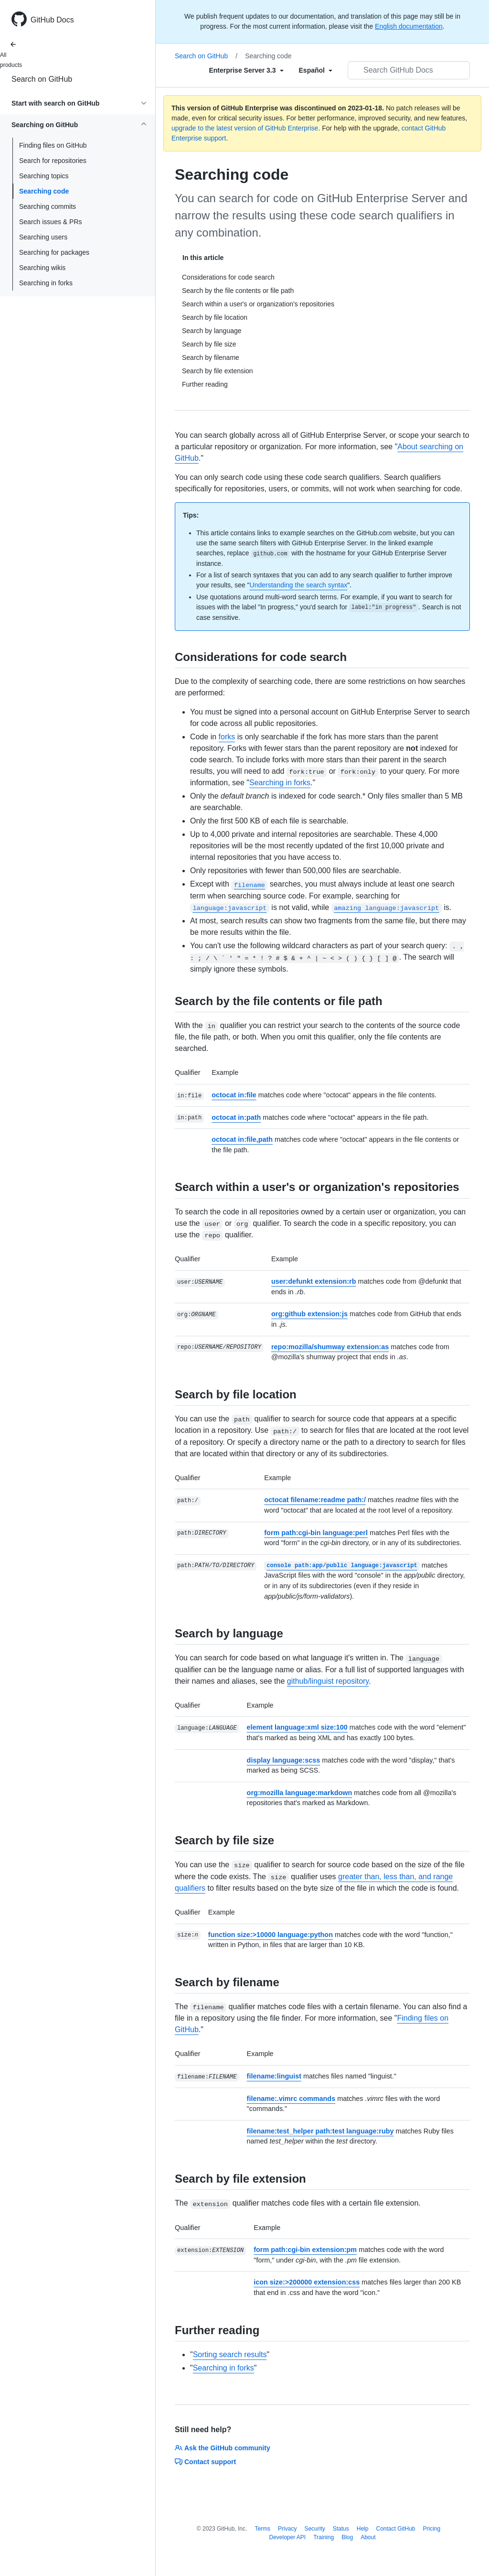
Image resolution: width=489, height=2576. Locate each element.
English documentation (409, 26)
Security (314, 2528)
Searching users (43, 237)
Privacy (287, 2528)
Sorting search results (230, 2354)
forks (227, 737)
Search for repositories (52, 160)
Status (341, 2528)
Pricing (432, 2528)
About (368, 2537)
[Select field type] (246, 70)
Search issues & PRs (50, 222)
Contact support (205, 2462)
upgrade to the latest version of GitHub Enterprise (244, 128)
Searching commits (47, 206)
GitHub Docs (52, 20)
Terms (262, 2528)
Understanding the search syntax (299, 585)
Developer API (287, 2537)
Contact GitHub (395, 2528)
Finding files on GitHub (53, 145)
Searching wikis (42, 267)
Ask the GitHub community (222, 2448)
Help (363, 2528)
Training (323, 2537)
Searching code (44, 191)
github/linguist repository (328, 1681)
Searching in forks (46, 283)
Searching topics (44, 176)
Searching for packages (54, 252)
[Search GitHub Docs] (409, 70)
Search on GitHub (41, 79)
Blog (347, 2537)
